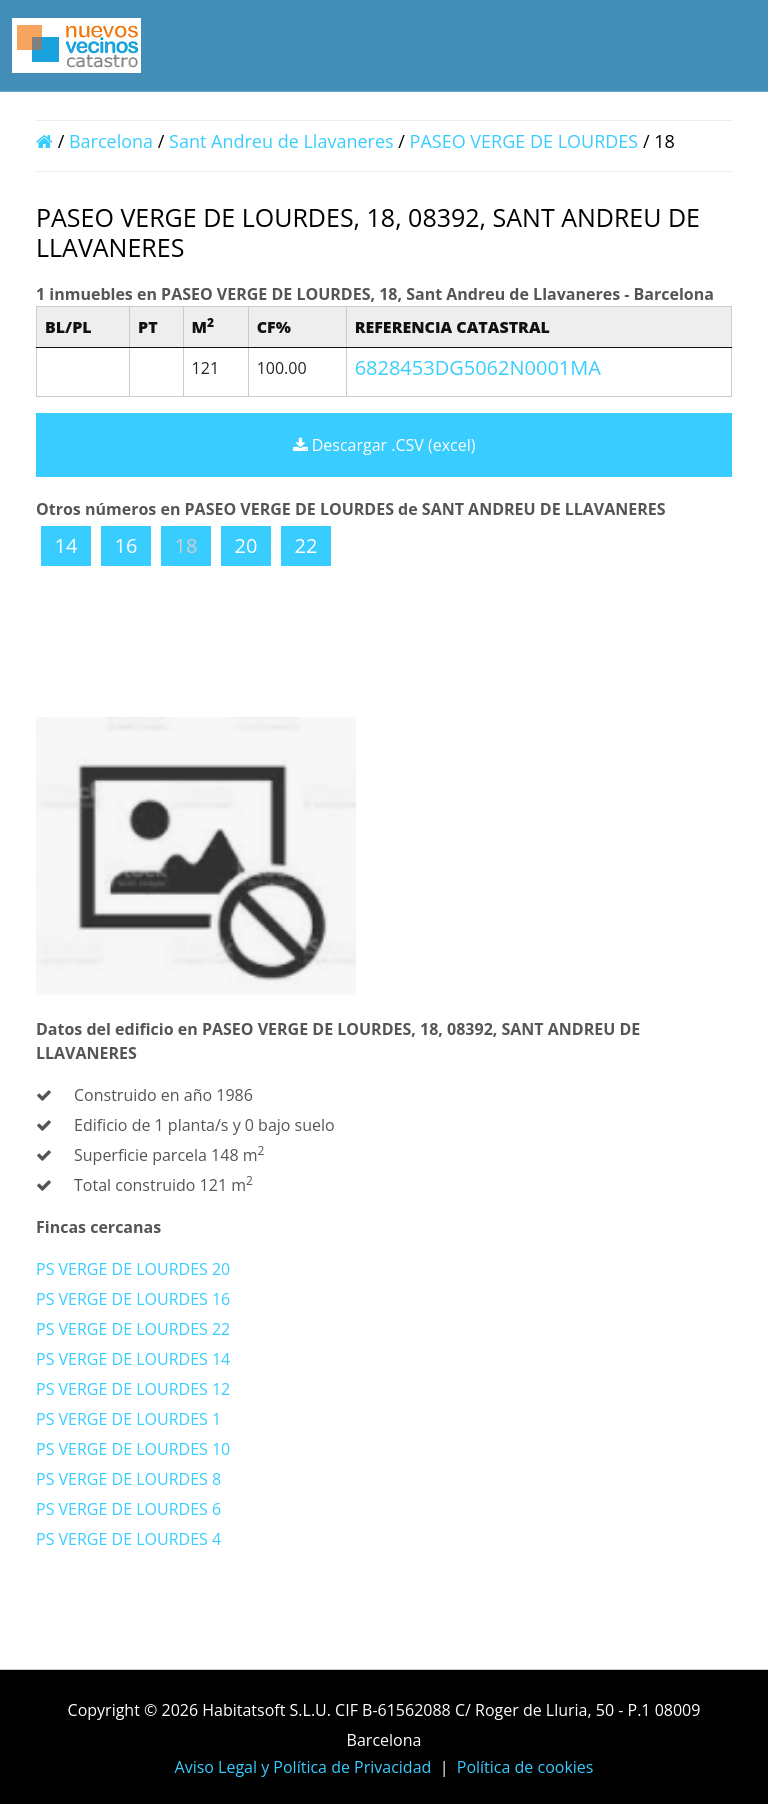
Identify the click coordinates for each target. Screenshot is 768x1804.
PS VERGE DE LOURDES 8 (128, 1479)
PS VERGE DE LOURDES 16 (133, 1299)
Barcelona (111, 141)
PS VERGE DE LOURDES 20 (133, 1269)
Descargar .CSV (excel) (384, 445)
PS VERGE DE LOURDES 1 (128, 1419)
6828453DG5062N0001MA (478, 367)
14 (66, 545)
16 (126, 545)
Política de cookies (525, 1767)
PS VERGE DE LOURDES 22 (133, 1329)
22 (306, 545)
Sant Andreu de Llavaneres (281, 141)
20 (246, 545)
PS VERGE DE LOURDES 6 (128, 1509)
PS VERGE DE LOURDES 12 (133, 1389)
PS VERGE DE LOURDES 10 (133, 1449)
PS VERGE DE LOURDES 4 (128, 1539)
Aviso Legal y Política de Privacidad (303, 1767)
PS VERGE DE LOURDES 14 (133, 1359)
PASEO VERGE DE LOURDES (526, 141)
